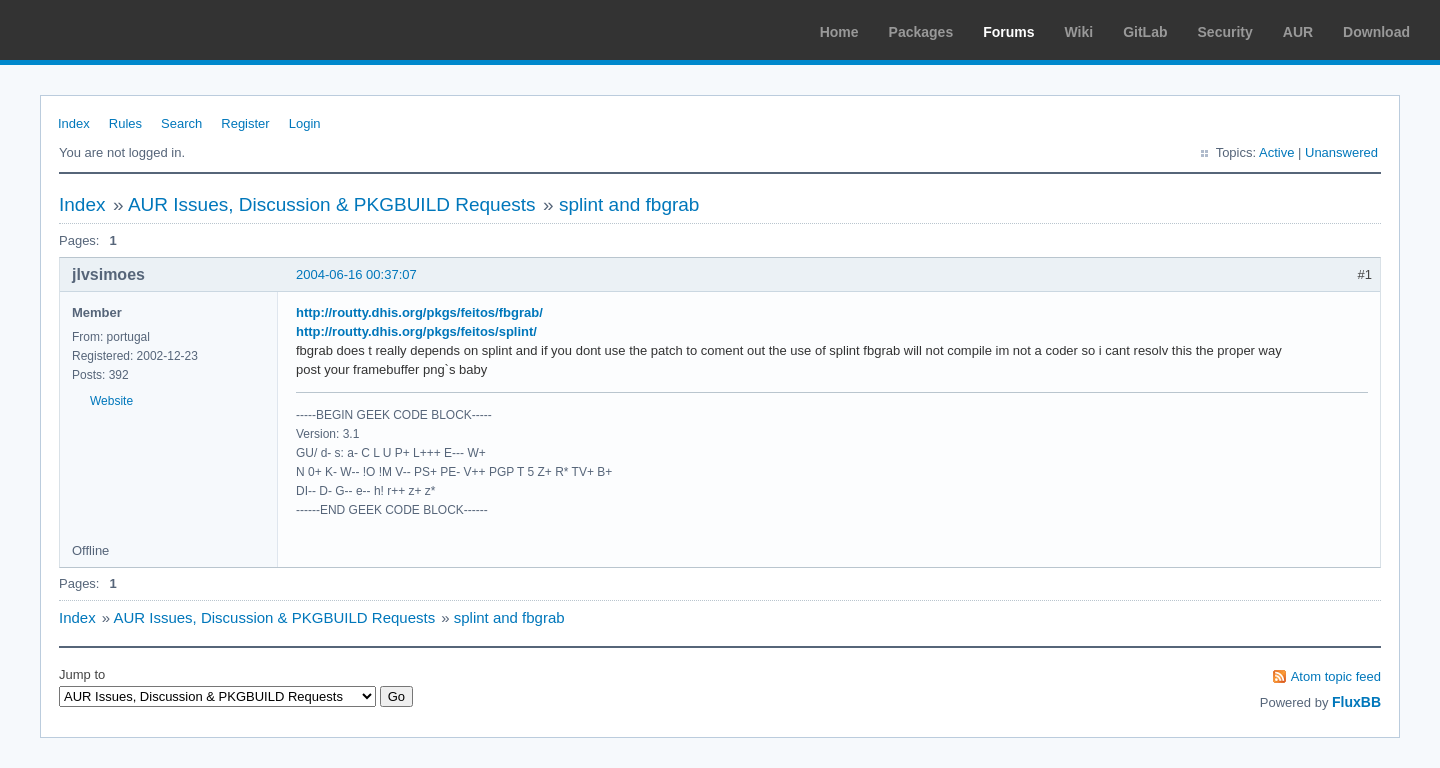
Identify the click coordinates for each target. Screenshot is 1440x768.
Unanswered (1341, 152)
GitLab (1145, 32)
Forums (1008, 32)
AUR (1298, 32)
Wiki (1079, 32)
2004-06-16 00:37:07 (356, 274)
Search (181, 123)
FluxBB (1356, 702)
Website (111, 401)
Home (839, 32)
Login (305, 123)
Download (1376, 32)
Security (1225, 32)
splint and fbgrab (629, 204)
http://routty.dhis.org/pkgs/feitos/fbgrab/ (419, 312)
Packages (921, 32)
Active (1276, 152)
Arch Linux (110, 30)
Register (245, 123)
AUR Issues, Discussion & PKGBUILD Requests (332, 204)
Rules (125, 123)
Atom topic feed (1336, 676)
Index (74, 123)
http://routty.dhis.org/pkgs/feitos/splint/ (416, 331)
